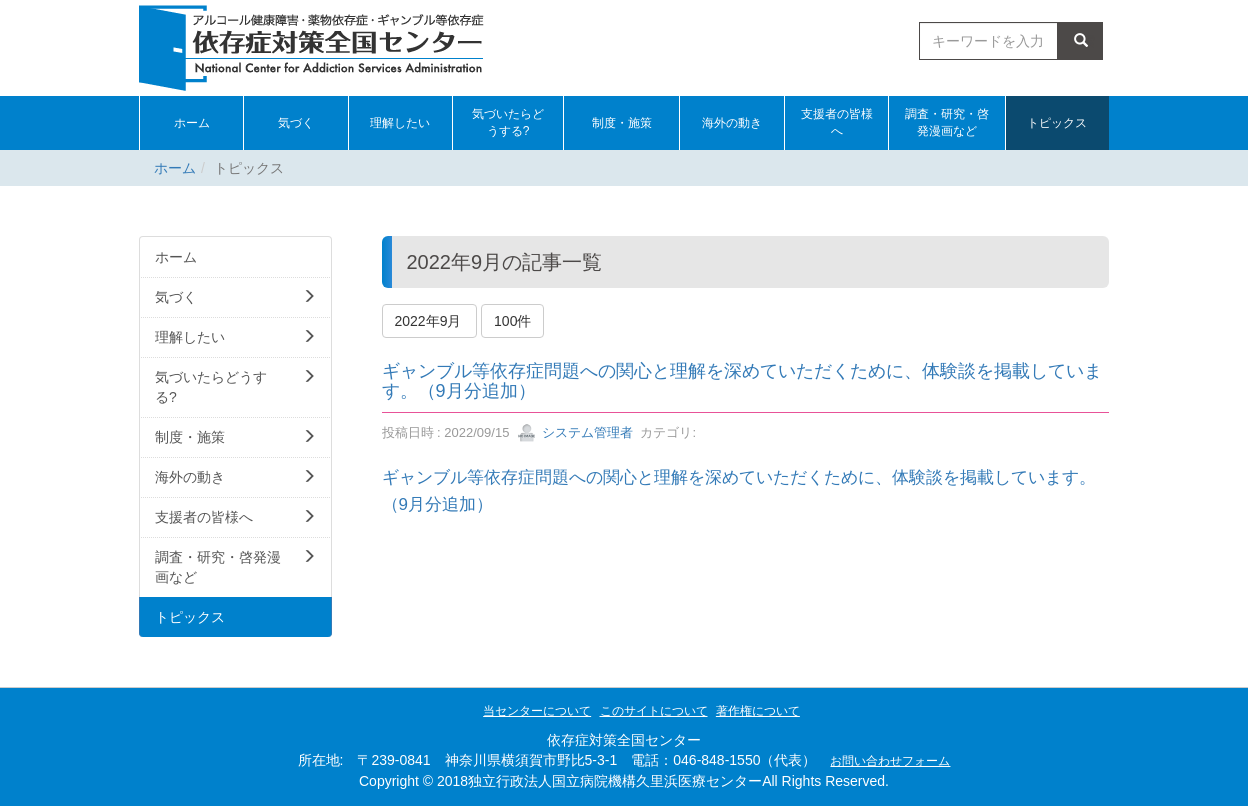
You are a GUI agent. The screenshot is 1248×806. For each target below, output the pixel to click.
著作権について (758, 711)
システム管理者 (575, 432)
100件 (512, 321)
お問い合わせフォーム (890, 761)
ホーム (175, 168)
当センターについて (537, 711)
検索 (1081, 41)
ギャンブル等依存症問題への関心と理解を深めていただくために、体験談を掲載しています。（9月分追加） (742, 381)
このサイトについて (654, 711)
